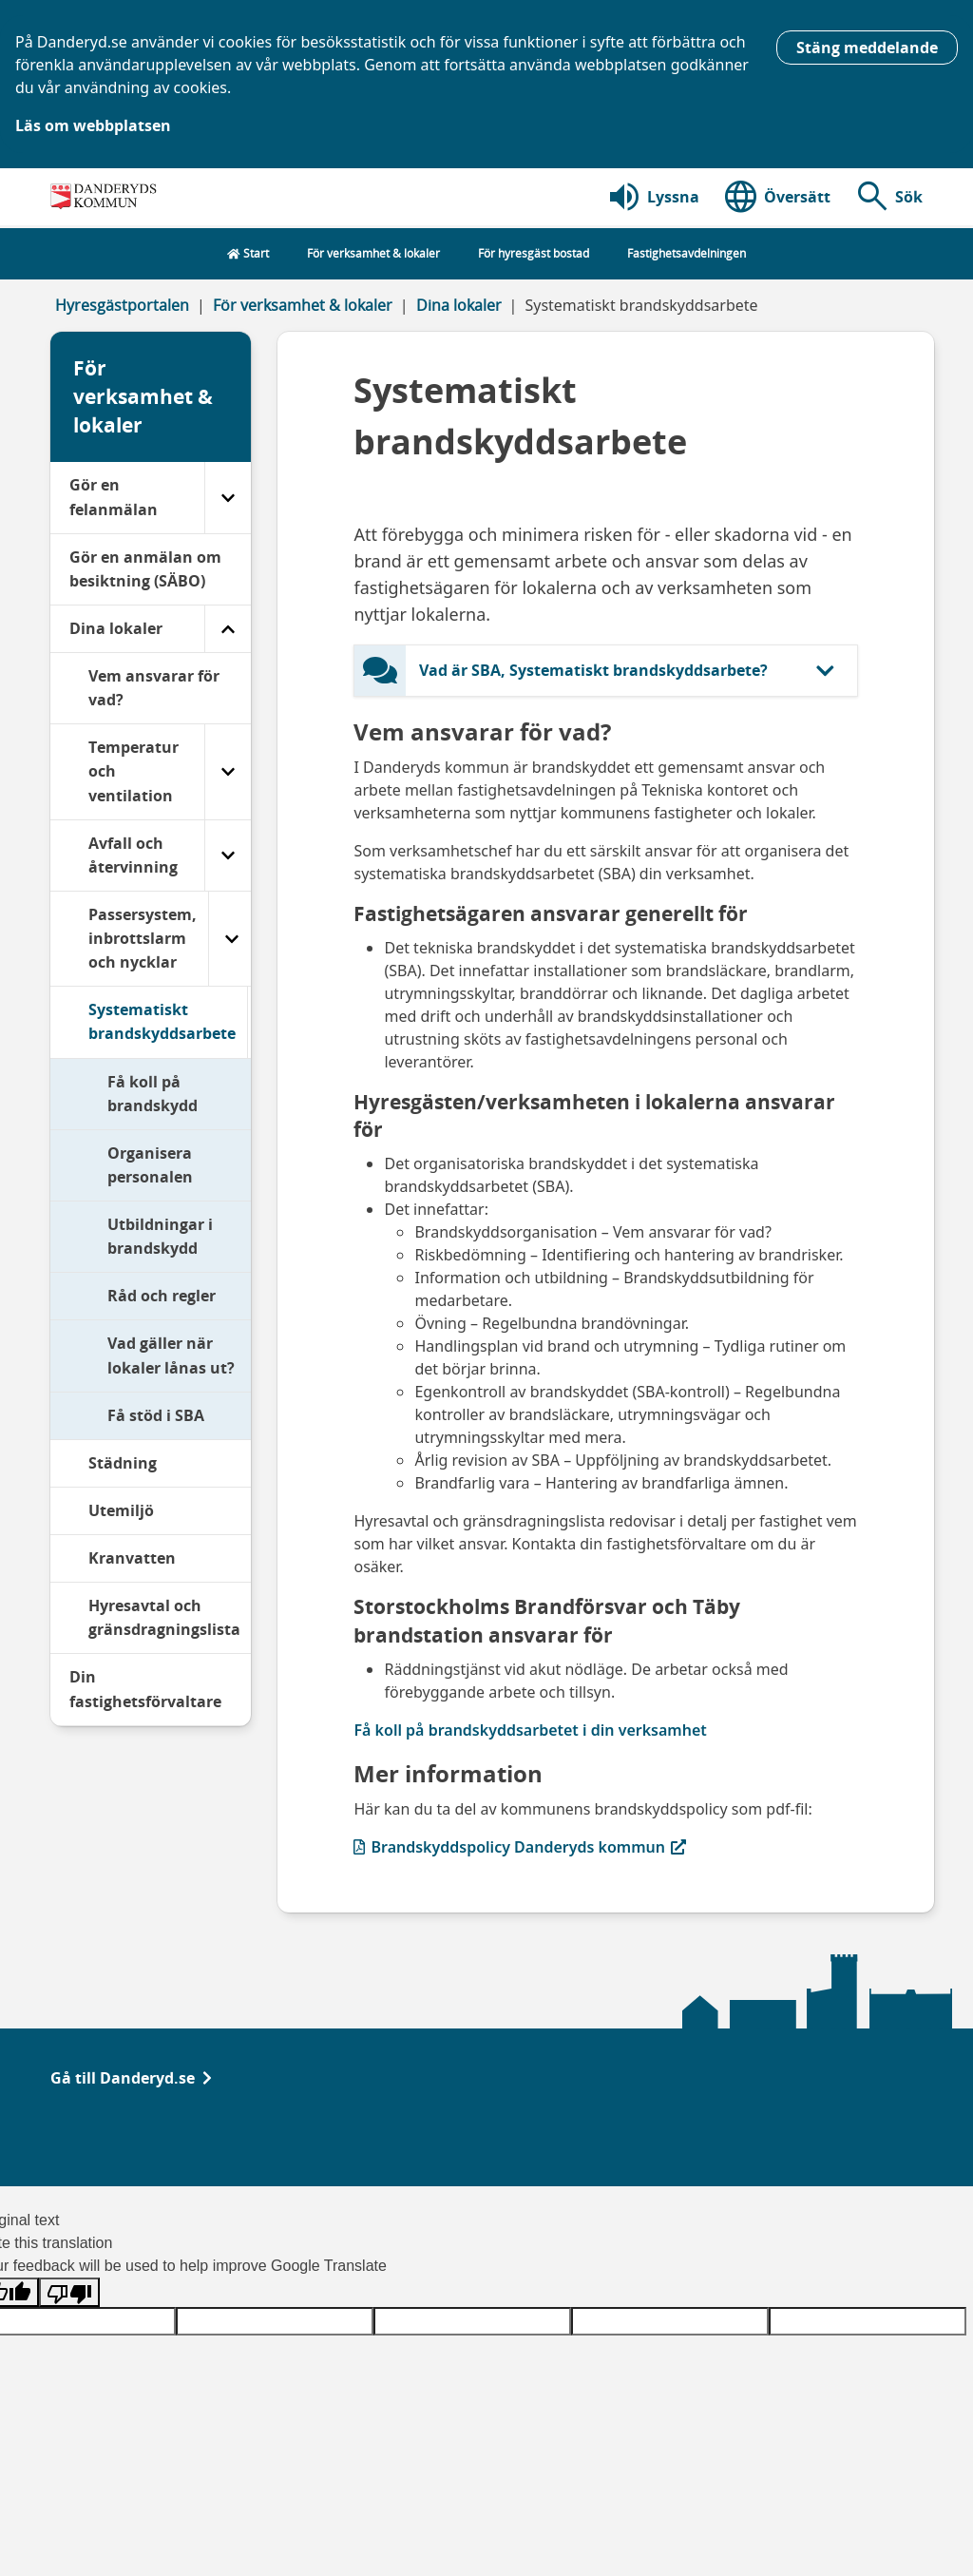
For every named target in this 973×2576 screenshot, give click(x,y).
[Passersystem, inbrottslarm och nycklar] (231, 939)
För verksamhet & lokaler (302, 305)
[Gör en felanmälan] (227, 497)
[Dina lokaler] (227, 629)
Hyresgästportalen (122, 305)
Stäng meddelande (867, 47)
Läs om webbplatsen (93, 125)
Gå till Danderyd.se (131, 2077)
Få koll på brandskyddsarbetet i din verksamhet (529, 1730)
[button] (888, 197)
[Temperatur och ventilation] (227, 771)
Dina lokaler (459, 305)
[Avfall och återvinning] (227, 855)
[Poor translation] (69, 2292)
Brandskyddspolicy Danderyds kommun (519, 1846)
